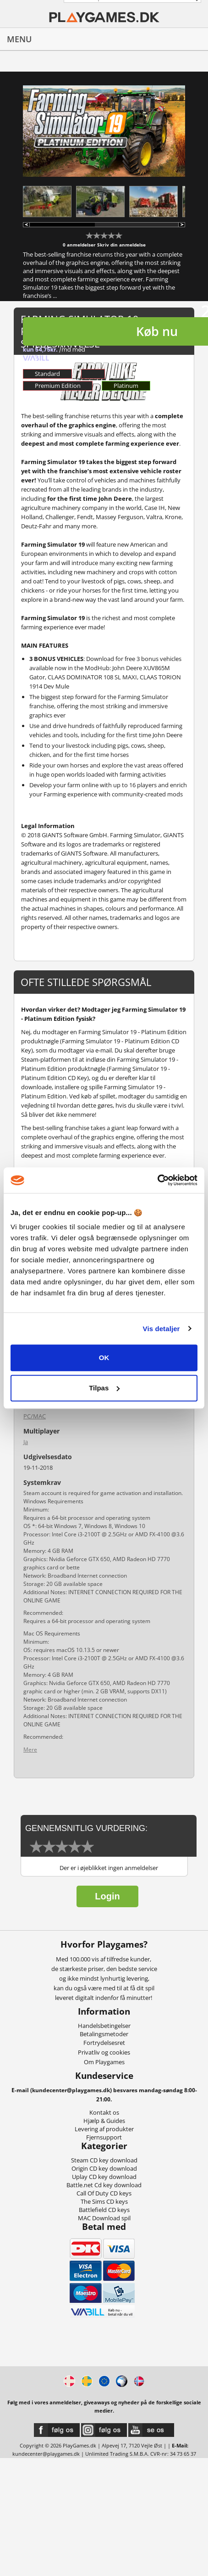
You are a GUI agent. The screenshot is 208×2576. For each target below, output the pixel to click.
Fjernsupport (104, 2137)
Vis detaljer (161, 1329)
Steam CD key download (104, 2160)
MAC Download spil (104, 2218)
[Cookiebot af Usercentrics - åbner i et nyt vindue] (157, 1180)
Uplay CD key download (104, 2177)
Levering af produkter (104, 2129)
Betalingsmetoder (104, 2034)
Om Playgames (104, 2062)
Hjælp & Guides (104, 2121)
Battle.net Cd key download (104, 2185)
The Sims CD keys (104, 2201)
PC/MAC (34, 1416)
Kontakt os (104, 2112)
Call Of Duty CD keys (104, 2193)
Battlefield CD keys (104, 2210)
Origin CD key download (104, 2168)
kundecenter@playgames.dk (46, 2453)
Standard (47, 374)
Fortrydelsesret (104, 2042)
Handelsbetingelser (104, 2026)
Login (107, 1896)
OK (104, 1357)
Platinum (126, 385)
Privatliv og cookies (104, 2052)
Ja (25, 1442)
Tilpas (104, 1388)
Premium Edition (58, 385)
